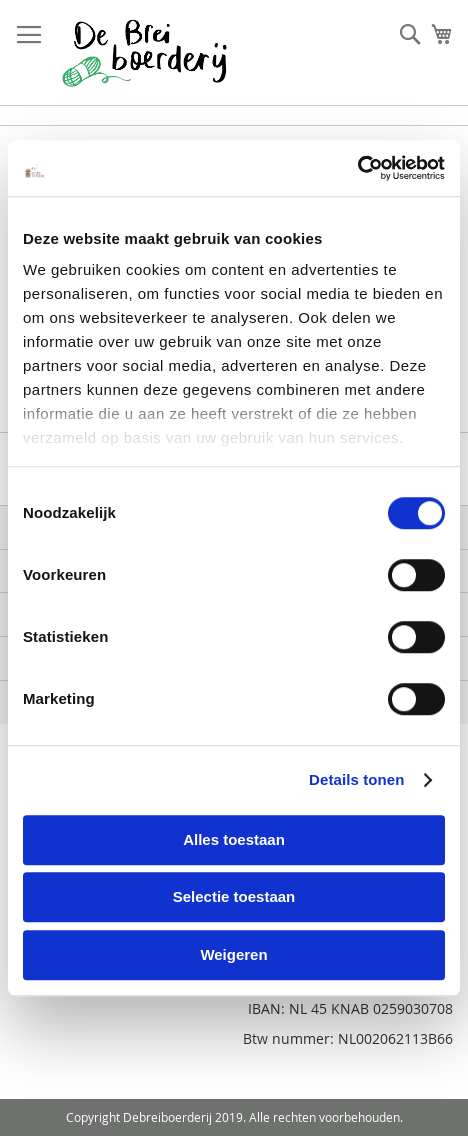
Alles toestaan (234, 839)
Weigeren (233, 954)
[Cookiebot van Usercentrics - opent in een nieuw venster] (357, 168)
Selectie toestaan (234, 896)
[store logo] (144, 53)
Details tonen (356, 779)
